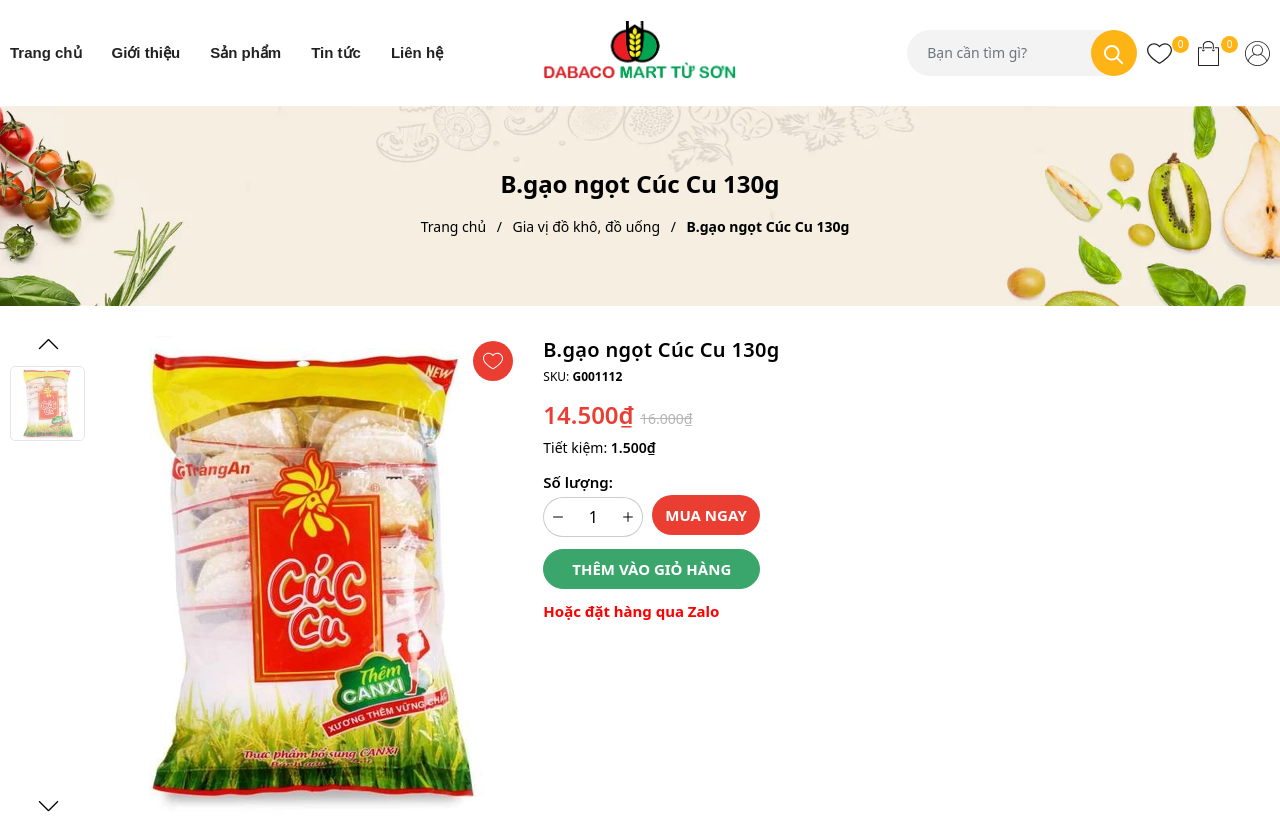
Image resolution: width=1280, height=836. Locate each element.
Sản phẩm (245, 52)
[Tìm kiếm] (1114, 53)
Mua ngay (706, 515)
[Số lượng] (593, 517)
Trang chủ (46, 52)
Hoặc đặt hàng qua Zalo (631, 611)
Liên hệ (417, 52)
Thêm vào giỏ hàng (651, 569)
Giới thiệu (146, 52)
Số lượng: (577, 482)
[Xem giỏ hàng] (1208, 53)
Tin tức (336, 52)
